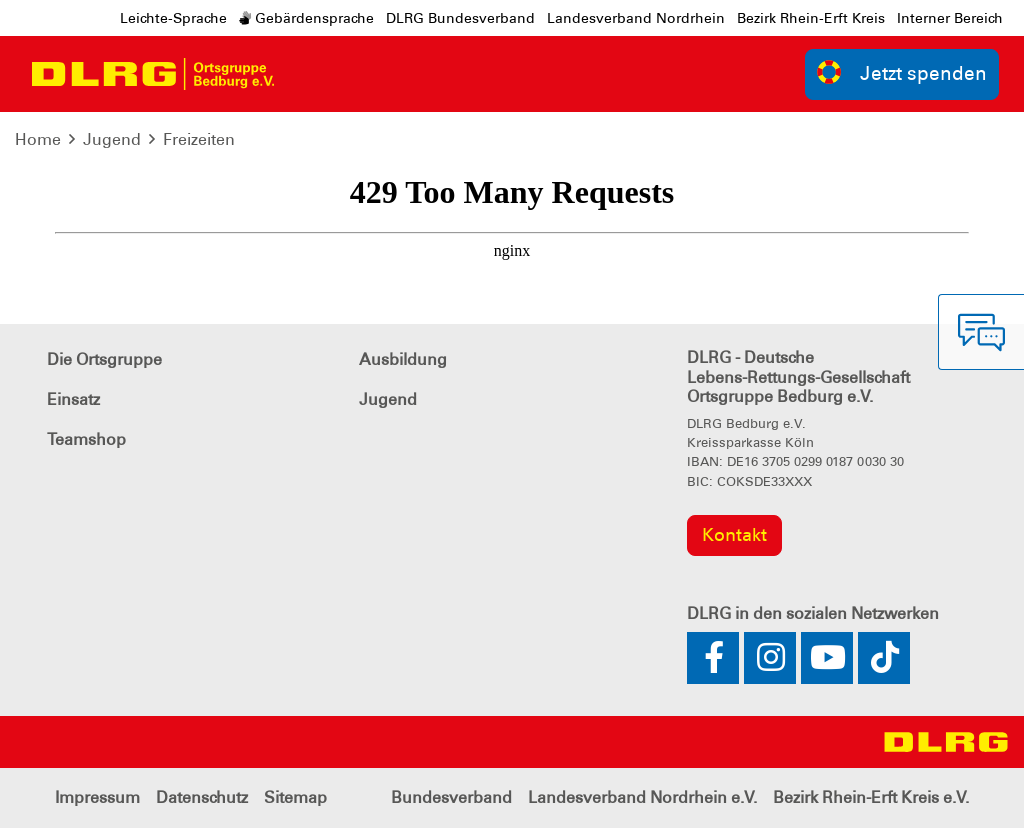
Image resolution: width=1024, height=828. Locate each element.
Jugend (112, 139)
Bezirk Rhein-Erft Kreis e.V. (871, 797)
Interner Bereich (950, 18)
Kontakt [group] (734, 535)
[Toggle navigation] (307, 74)
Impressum (97, 797)
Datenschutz (202, 797)
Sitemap (295, 797)
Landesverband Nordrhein (636, 18)
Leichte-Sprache (173, 18)
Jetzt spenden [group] (902, 72)
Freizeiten (199, 139)
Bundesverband (451, 797)
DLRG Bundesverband (460, 18)
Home (38, 139)
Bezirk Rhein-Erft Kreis (811, 18)
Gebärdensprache (306, 18)
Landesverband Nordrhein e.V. (642, 797)
